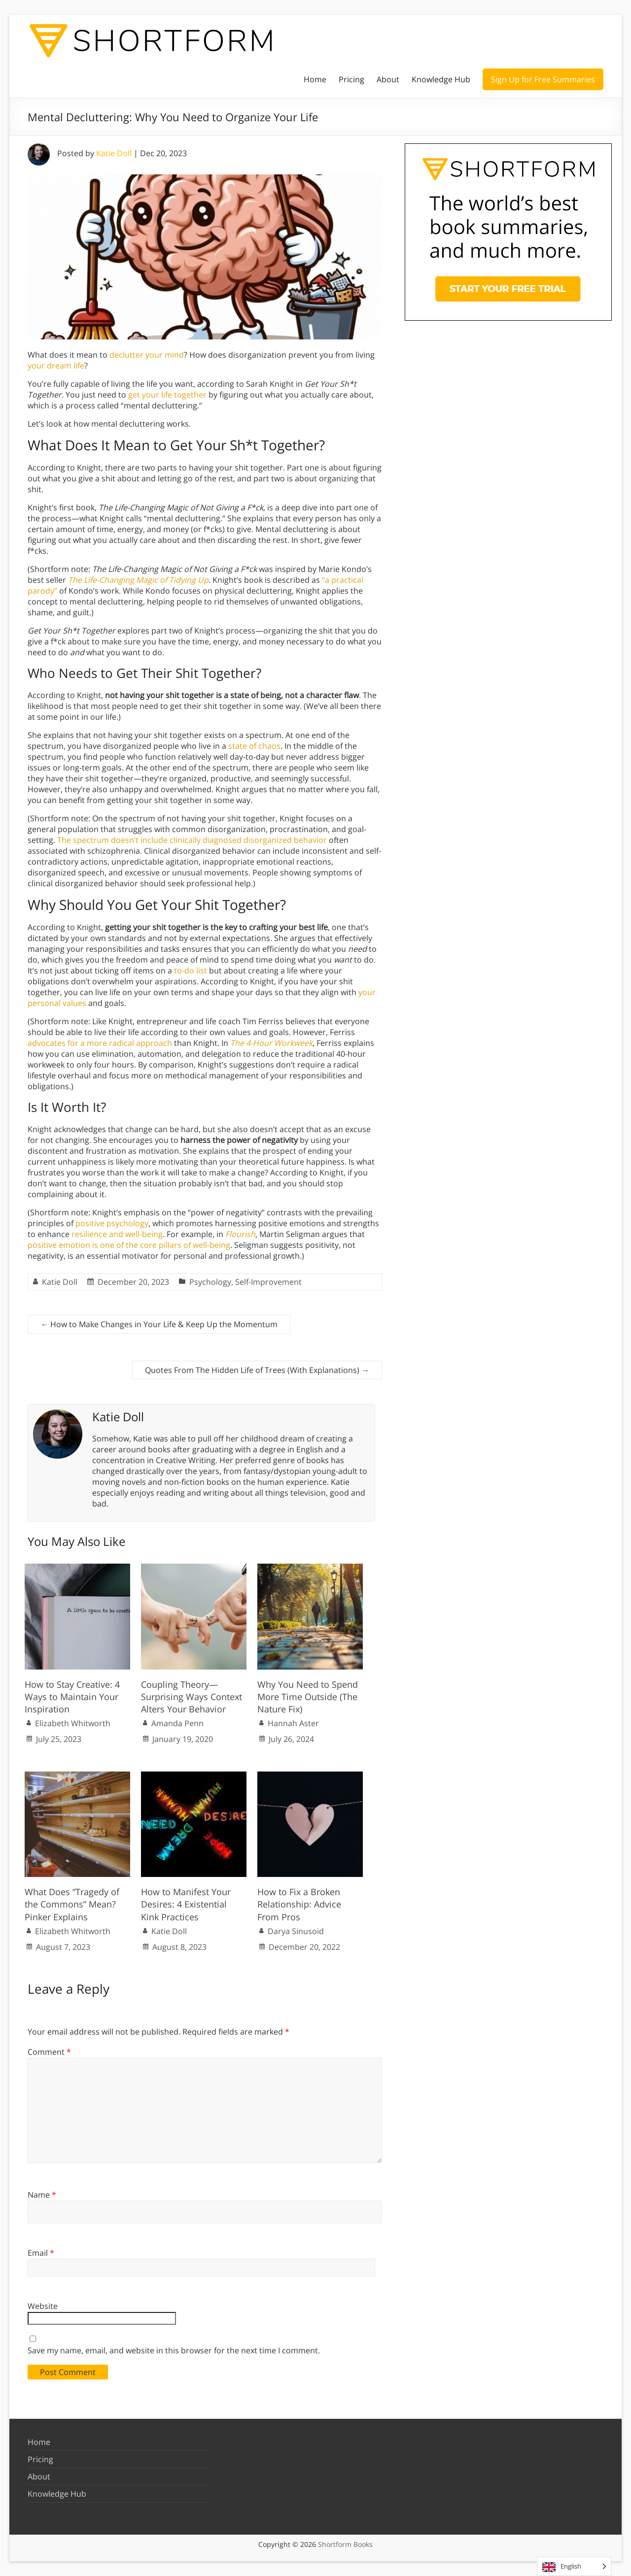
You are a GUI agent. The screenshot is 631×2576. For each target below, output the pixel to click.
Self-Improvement (268, 1281)
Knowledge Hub (441, 79)
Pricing (351, 79)
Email (41, 2252)
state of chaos (254, 745)
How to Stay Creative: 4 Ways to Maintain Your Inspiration (72, 1696)
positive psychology (111, 1223)
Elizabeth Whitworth (72, 1723)
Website (43, 2306)
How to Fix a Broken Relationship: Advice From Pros (299, 1904)
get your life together (167, 394)
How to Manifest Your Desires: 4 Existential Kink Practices (186, 1904)
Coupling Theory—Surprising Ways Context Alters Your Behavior (191, 1696)
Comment (49, 2051)
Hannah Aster (293, 1723)
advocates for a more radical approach (100, 1042)
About (388, 79)
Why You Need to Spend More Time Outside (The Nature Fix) (307, 1696)
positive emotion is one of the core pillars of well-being (129, 1244)
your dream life (56, 365)
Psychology (210, 1281)
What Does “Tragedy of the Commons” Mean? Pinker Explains (72, 1904)
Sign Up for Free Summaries (543, 79)
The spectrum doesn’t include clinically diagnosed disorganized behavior (192, 840)
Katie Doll (114, 153)
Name (42, 2194)
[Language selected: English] (574, 2566)
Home (315, 79)
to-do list (190, 970)
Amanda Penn (177, 1723)
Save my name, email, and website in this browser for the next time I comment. (174, 2350)
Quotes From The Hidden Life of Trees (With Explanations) (257, 1370)
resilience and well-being (117, 1234)
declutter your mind (146, 354)
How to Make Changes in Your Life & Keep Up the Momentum (159, 1324)
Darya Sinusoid (296, 1931)
